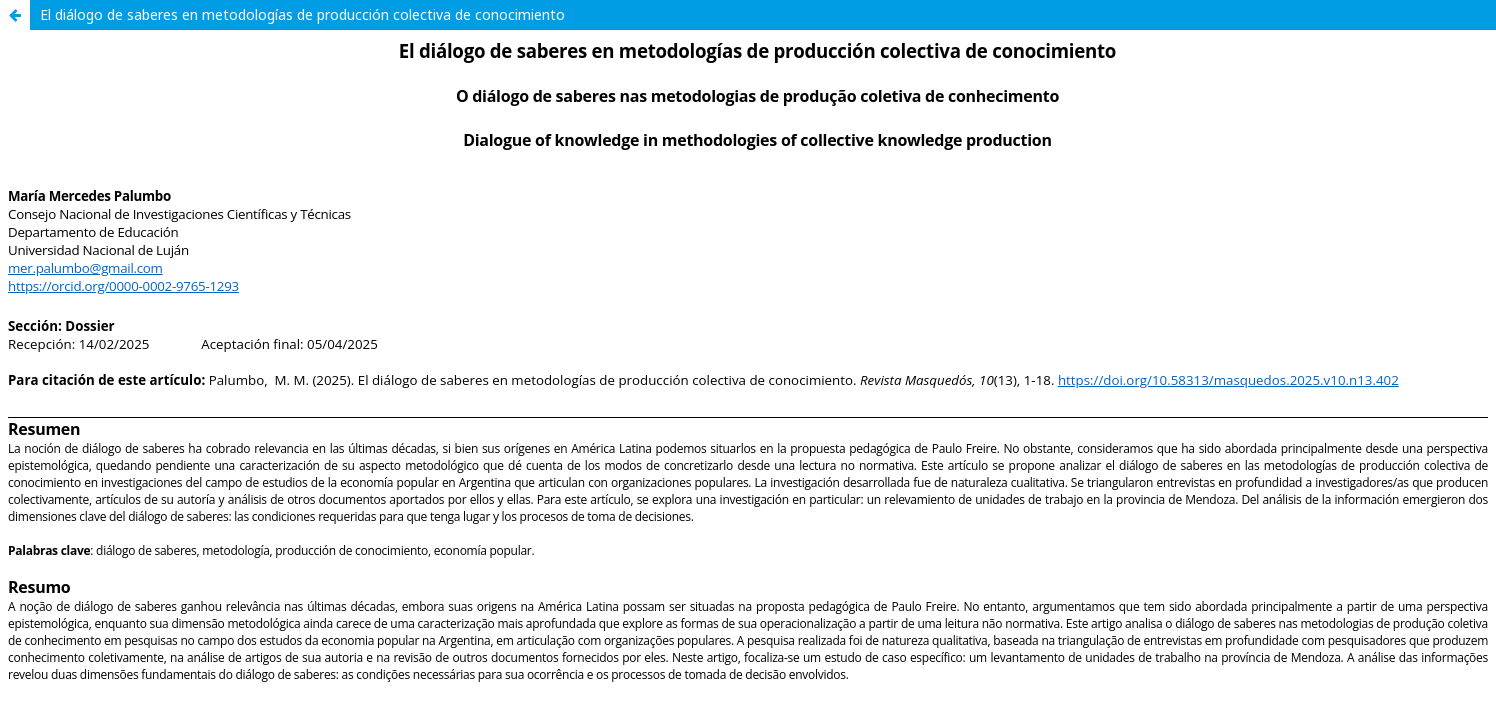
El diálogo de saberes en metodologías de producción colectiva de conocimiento (302, 14)
